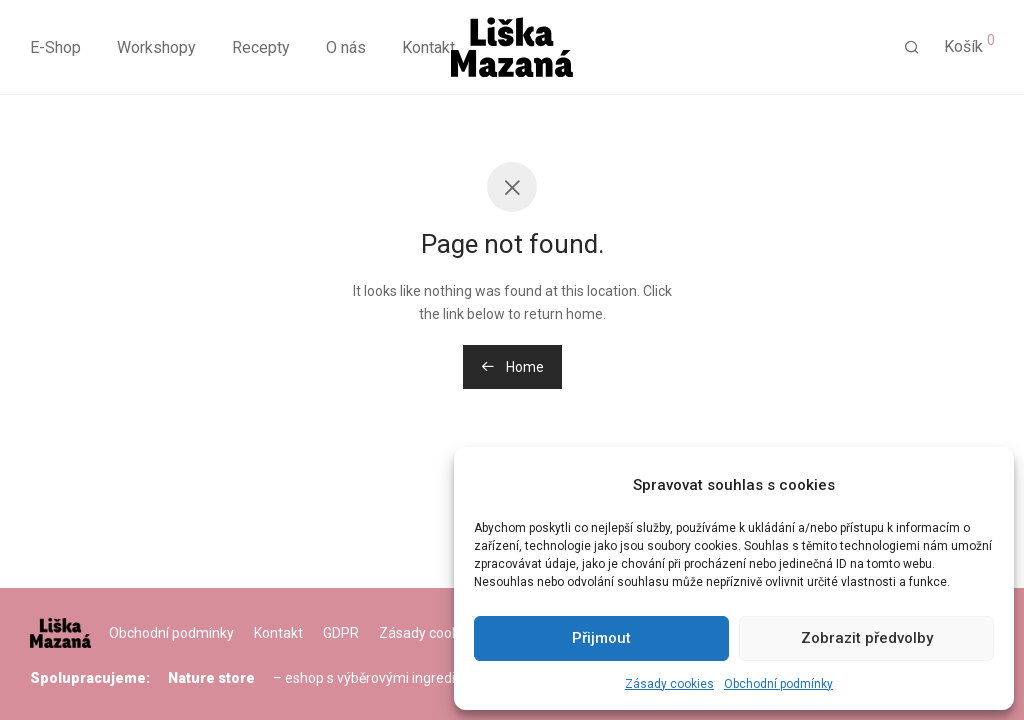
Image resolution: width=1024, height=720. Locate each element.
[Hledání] (912, 48)
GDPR (341, 633)
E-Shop (55, 47)
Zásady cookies (669, 684)
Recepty (261, 47)
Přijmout (601, 638)
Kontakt (428, 47)
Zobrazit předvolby (867, 638)
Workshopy (156, 47)
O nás (346, 47)
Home (512, 367)
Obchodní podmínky (778, 684)
